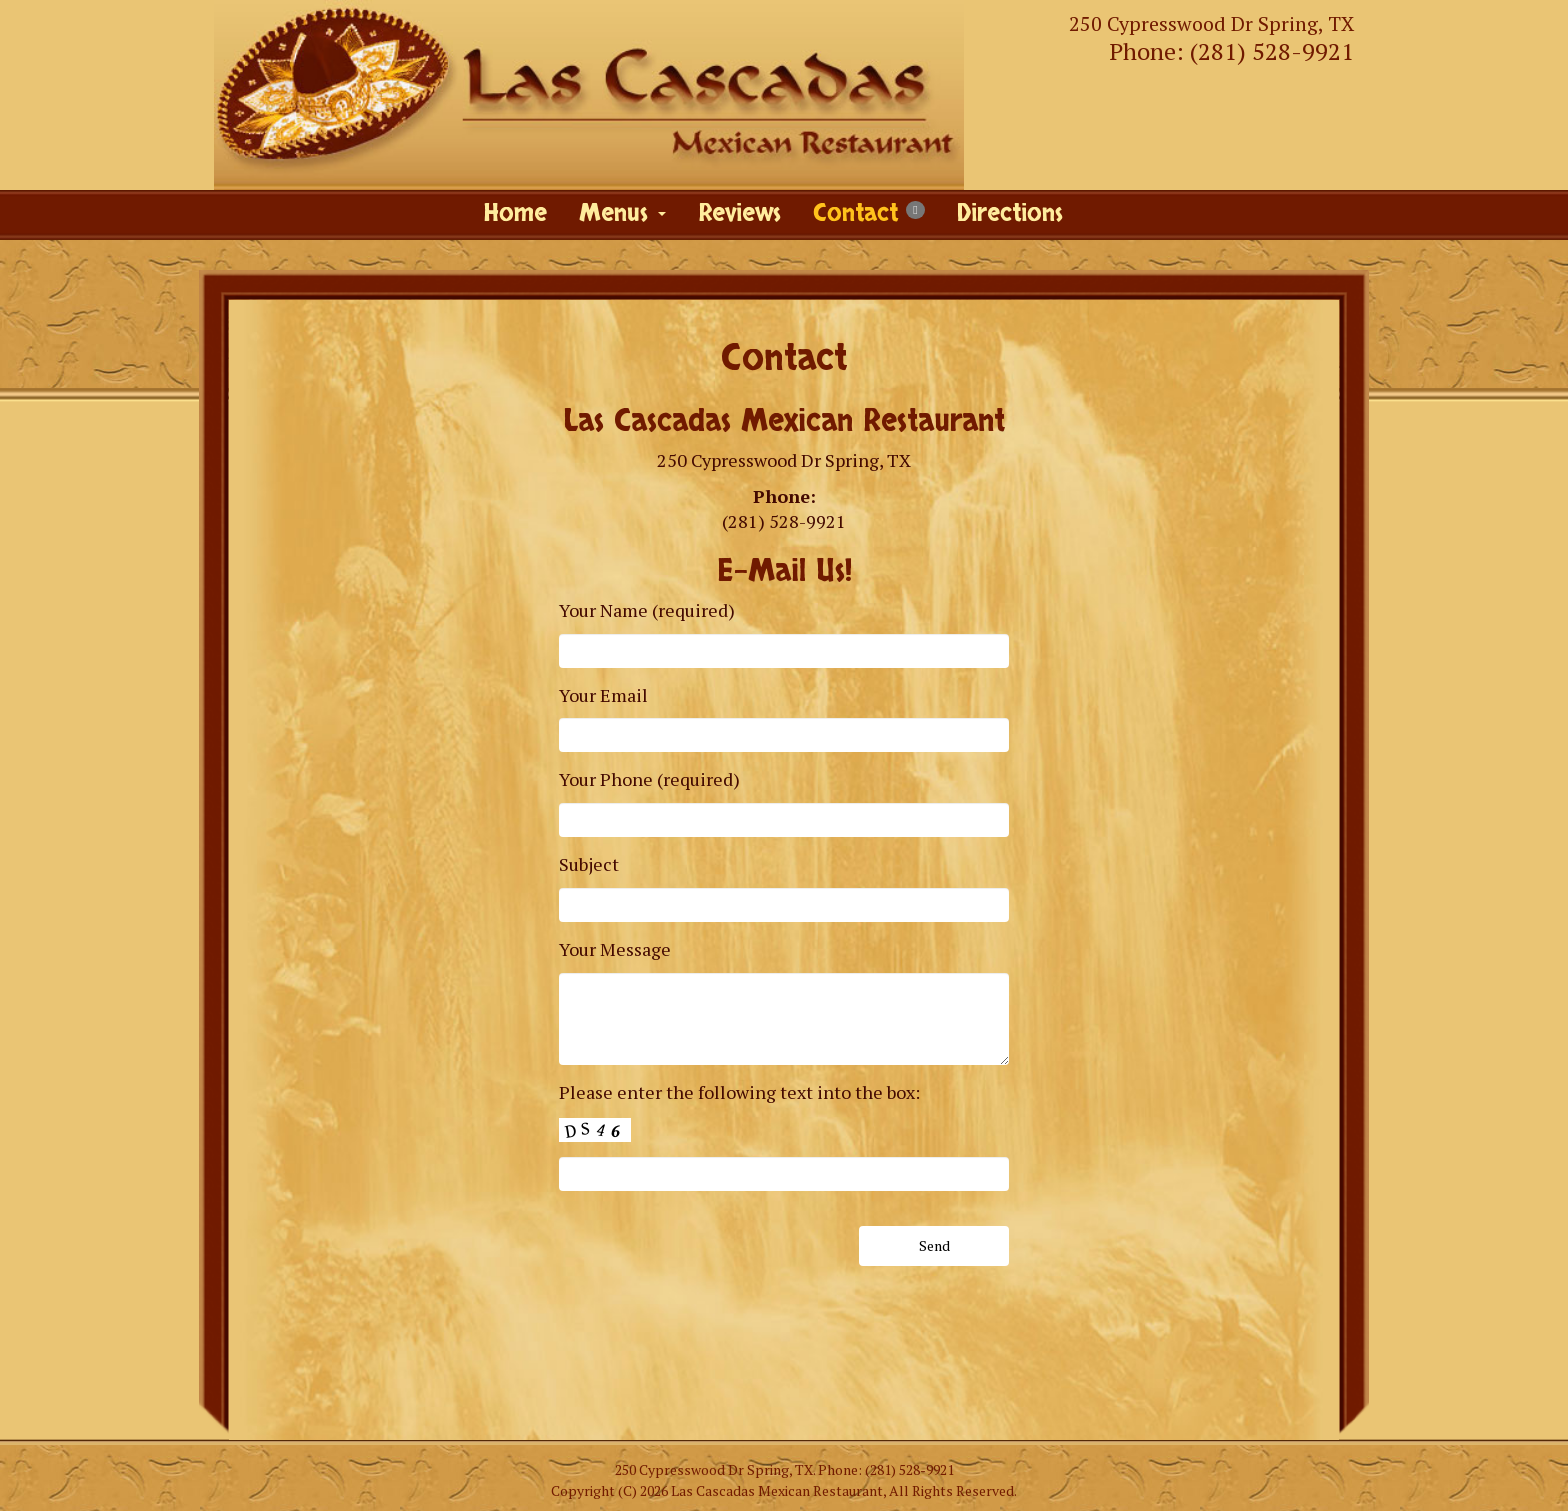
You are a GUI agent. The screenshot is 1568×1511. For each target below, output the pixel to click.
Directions (1010, 213)
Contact (868, 213)
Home (515, 213)
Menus (622, 213)
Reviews (739, 213)
